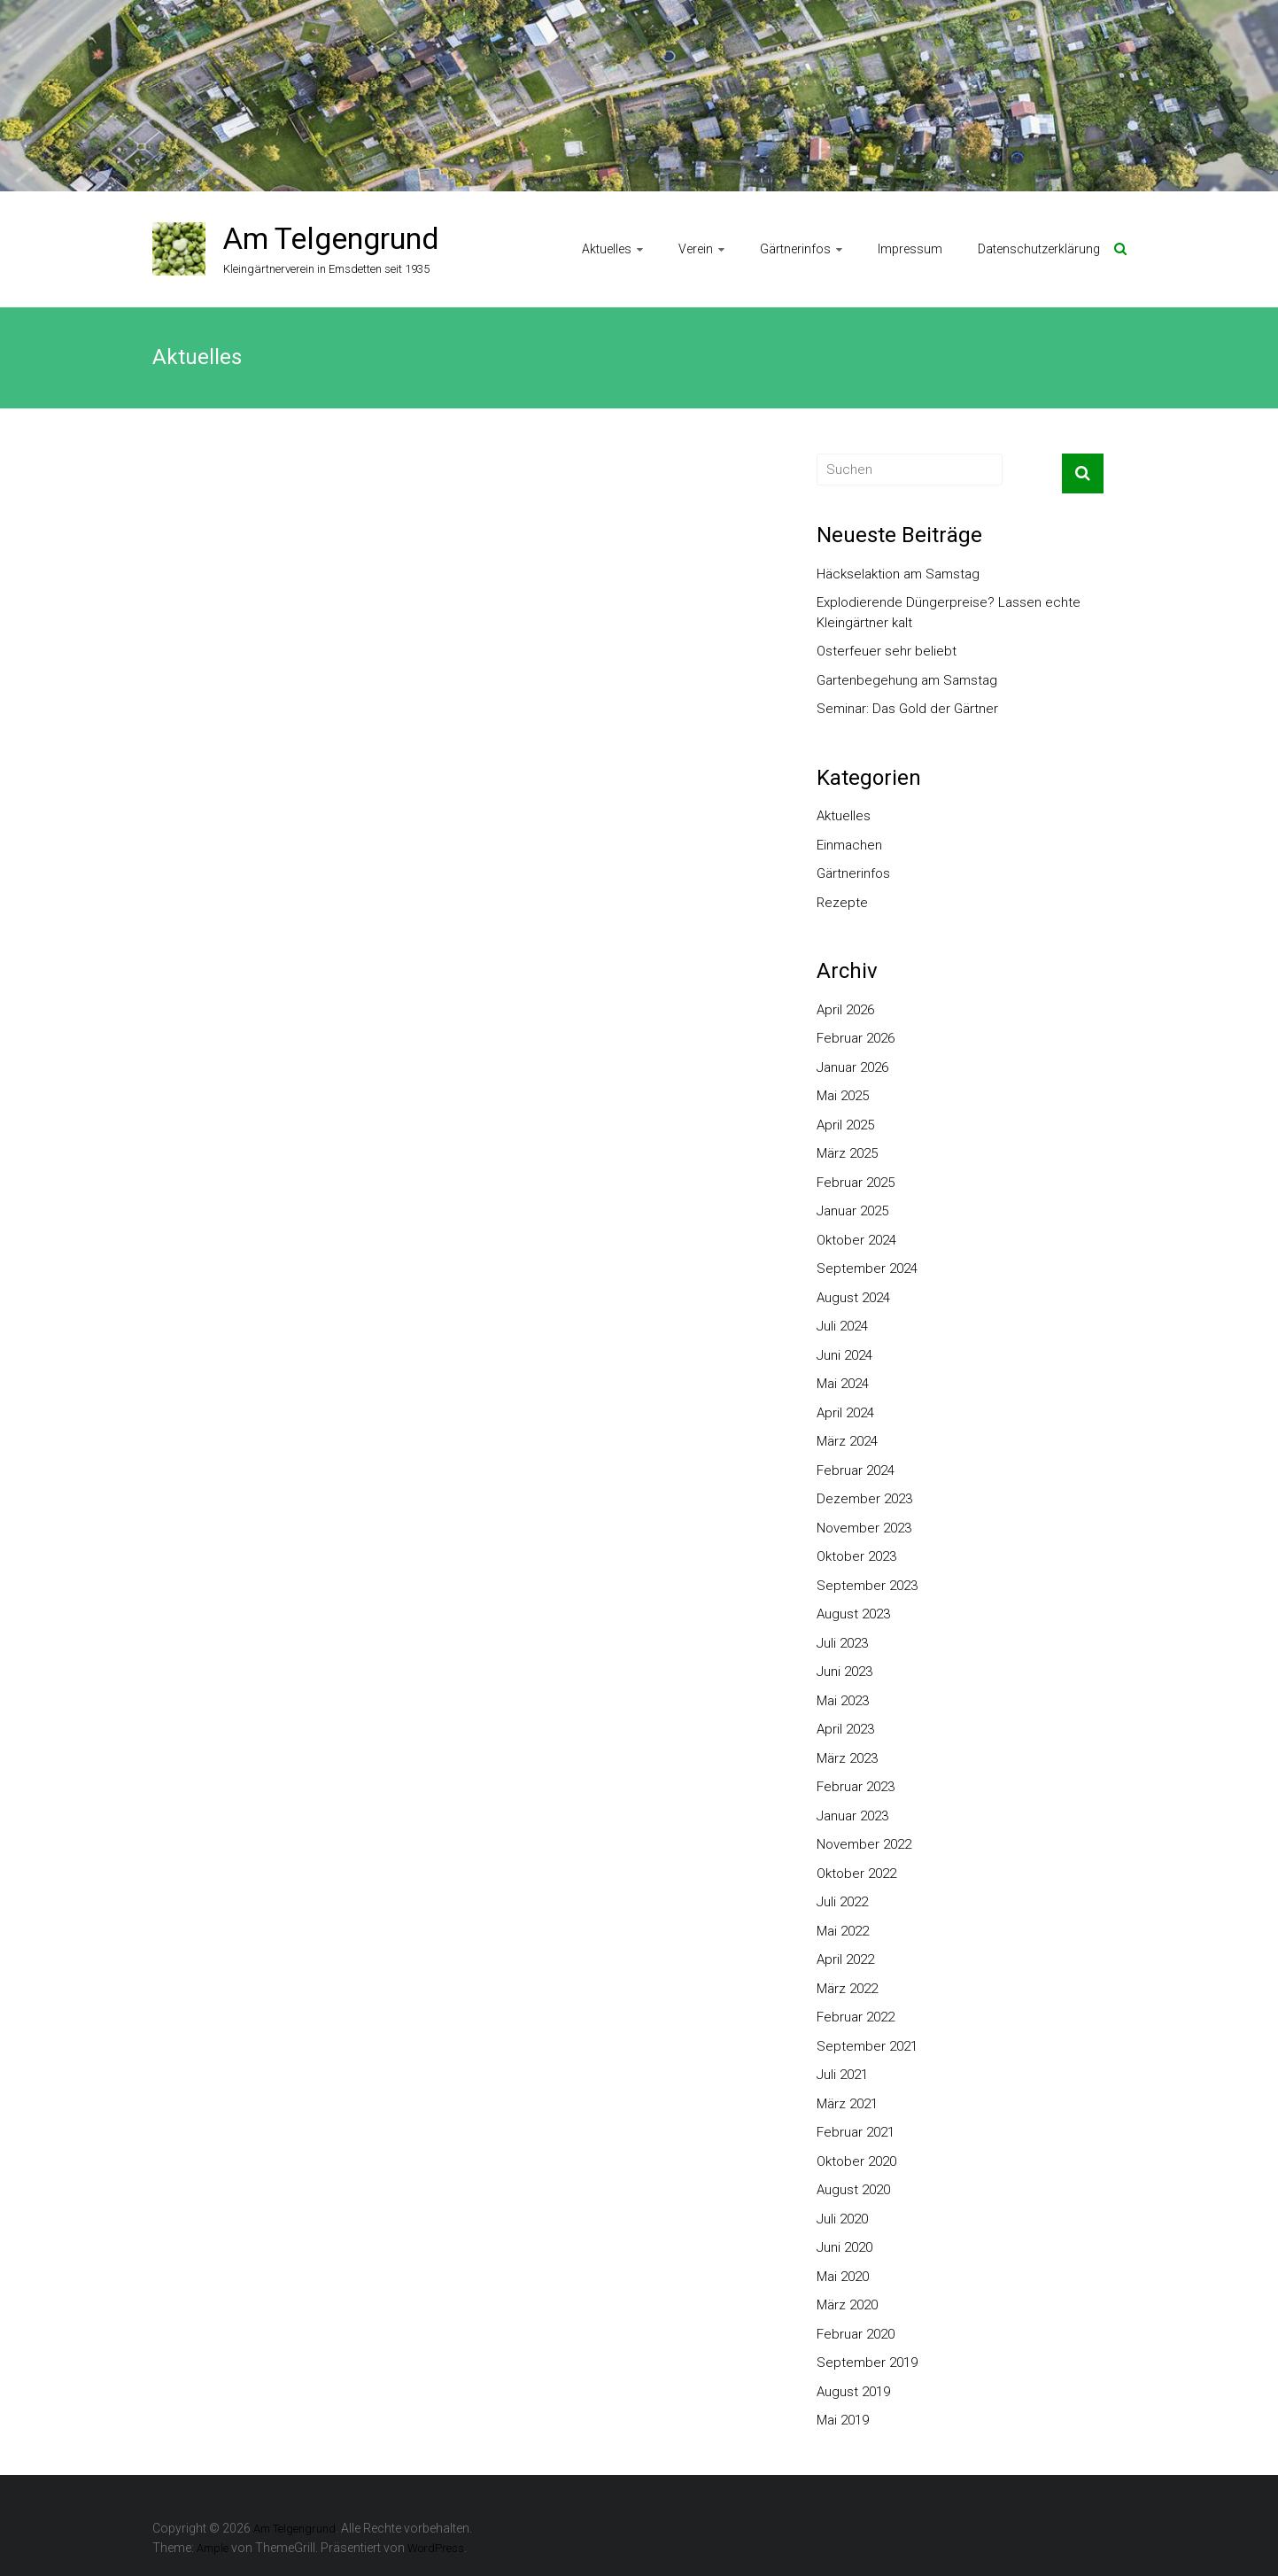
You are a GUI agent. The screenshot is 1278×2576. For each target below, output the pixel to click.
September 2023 (867, 1586)
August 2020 (853, 2190)
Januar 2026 (852, 1067)
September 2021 (867, 2046)
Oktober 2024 (856, 1240)
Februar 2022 (856, 2017)
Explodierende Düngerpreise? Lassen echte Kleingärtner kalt (948, 612)
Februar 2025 (856, 1183)
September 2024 (867, 1268)
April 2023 (845, 1729)
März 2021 (847, 2104)
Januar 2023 (852, 1816)
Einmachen (849, 845)
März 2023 (847, 1758)
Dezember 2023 (864, 1499)
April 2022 (845, 1959)
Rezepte (842, 903)
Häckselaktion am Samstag (898, 574)
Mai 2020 (843, 2277)
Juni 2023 (844, 1672)
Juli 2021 (842, 2075)
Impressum (910, 249)
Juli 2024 (842, 1326)
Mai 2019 (843, 2420)
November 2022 (864, 1844)
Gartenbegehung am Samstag (907, 680)
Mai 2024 (843, 1384)
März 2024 (847, 1441)
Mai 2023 (843, 1701)
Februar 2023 (856, 1787)
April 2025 (845, 1125)
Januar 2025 (852, 1211)
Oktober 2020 (856, 2161)
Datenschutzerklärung (1039, 249)
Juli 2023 (842, 1643)
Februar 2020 (856, 2334)
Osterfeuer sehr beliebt (887, 651)
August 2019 (853, 2392)
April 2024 (845, 1413)
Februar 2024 (856, 1470)
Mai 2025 (843, 1096)
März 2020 (847, 2305)
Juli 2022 (842, 1902)
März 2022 (847, 1989)
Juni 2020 (844, 2247)
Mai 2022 (843, 1931)
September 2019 (867, 2362)
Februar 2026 (856, 1038)
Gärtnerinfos (795, 249)
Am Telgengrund (331, 238)
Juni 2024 (844, 1355)
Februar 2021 (856, 2132)
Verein (695, 249)
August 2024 (853, 1298)
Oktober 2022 (856, 1874)
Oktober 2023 (856, 1556)
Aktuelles (606, 249)
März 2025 (847, 1153)
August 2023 (853, 1614)
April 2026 (845, 1010)
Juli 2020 (842, 2219)
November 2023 (864, 1528)
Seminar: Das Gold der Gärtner (907, 709)
